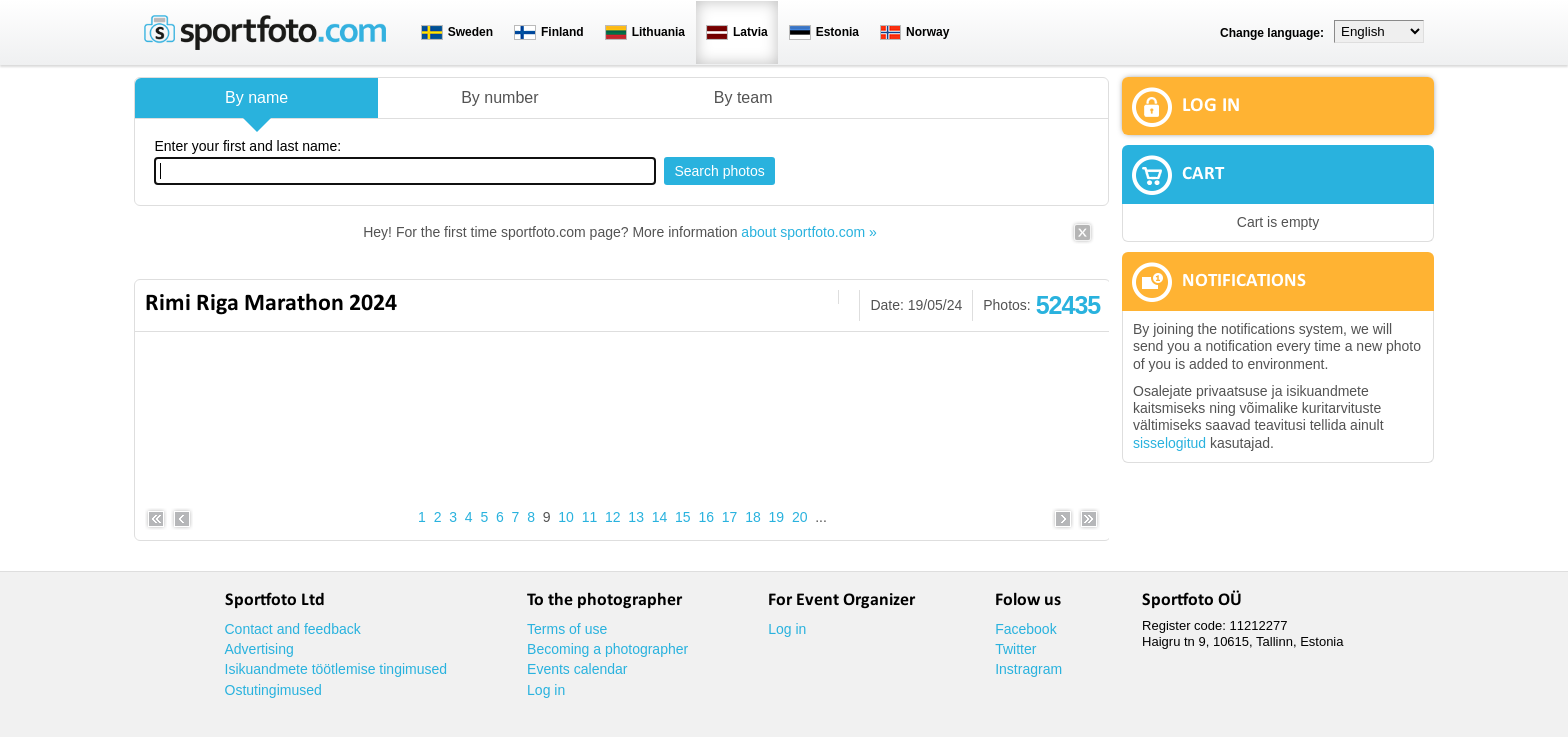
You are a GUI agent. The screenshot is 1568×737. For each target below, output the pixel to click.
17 (730, 517)
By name (256, 97)
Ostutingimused (273, 690)
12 (613, 517)
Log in (546, 690)
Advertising (259, 649)
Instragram (1028, 669)
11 (590, 517)
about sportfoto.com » (808, 232)
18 (753, 517)
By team (743, 97)
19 (777, 517)
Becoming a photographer (607, 649)
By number (499, 97)
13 (636, 517)
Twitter (1015, 649)
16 (706, 517)
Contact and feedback (293, 629)
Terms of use (567, 629)
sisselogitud (1169, 443)
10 (566, 517)
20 (800, 517)
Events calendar (577, 669)
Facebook (1025, 629)
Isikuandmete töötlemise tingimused (336, 669)
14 (660, 517)
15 (683, 517)
